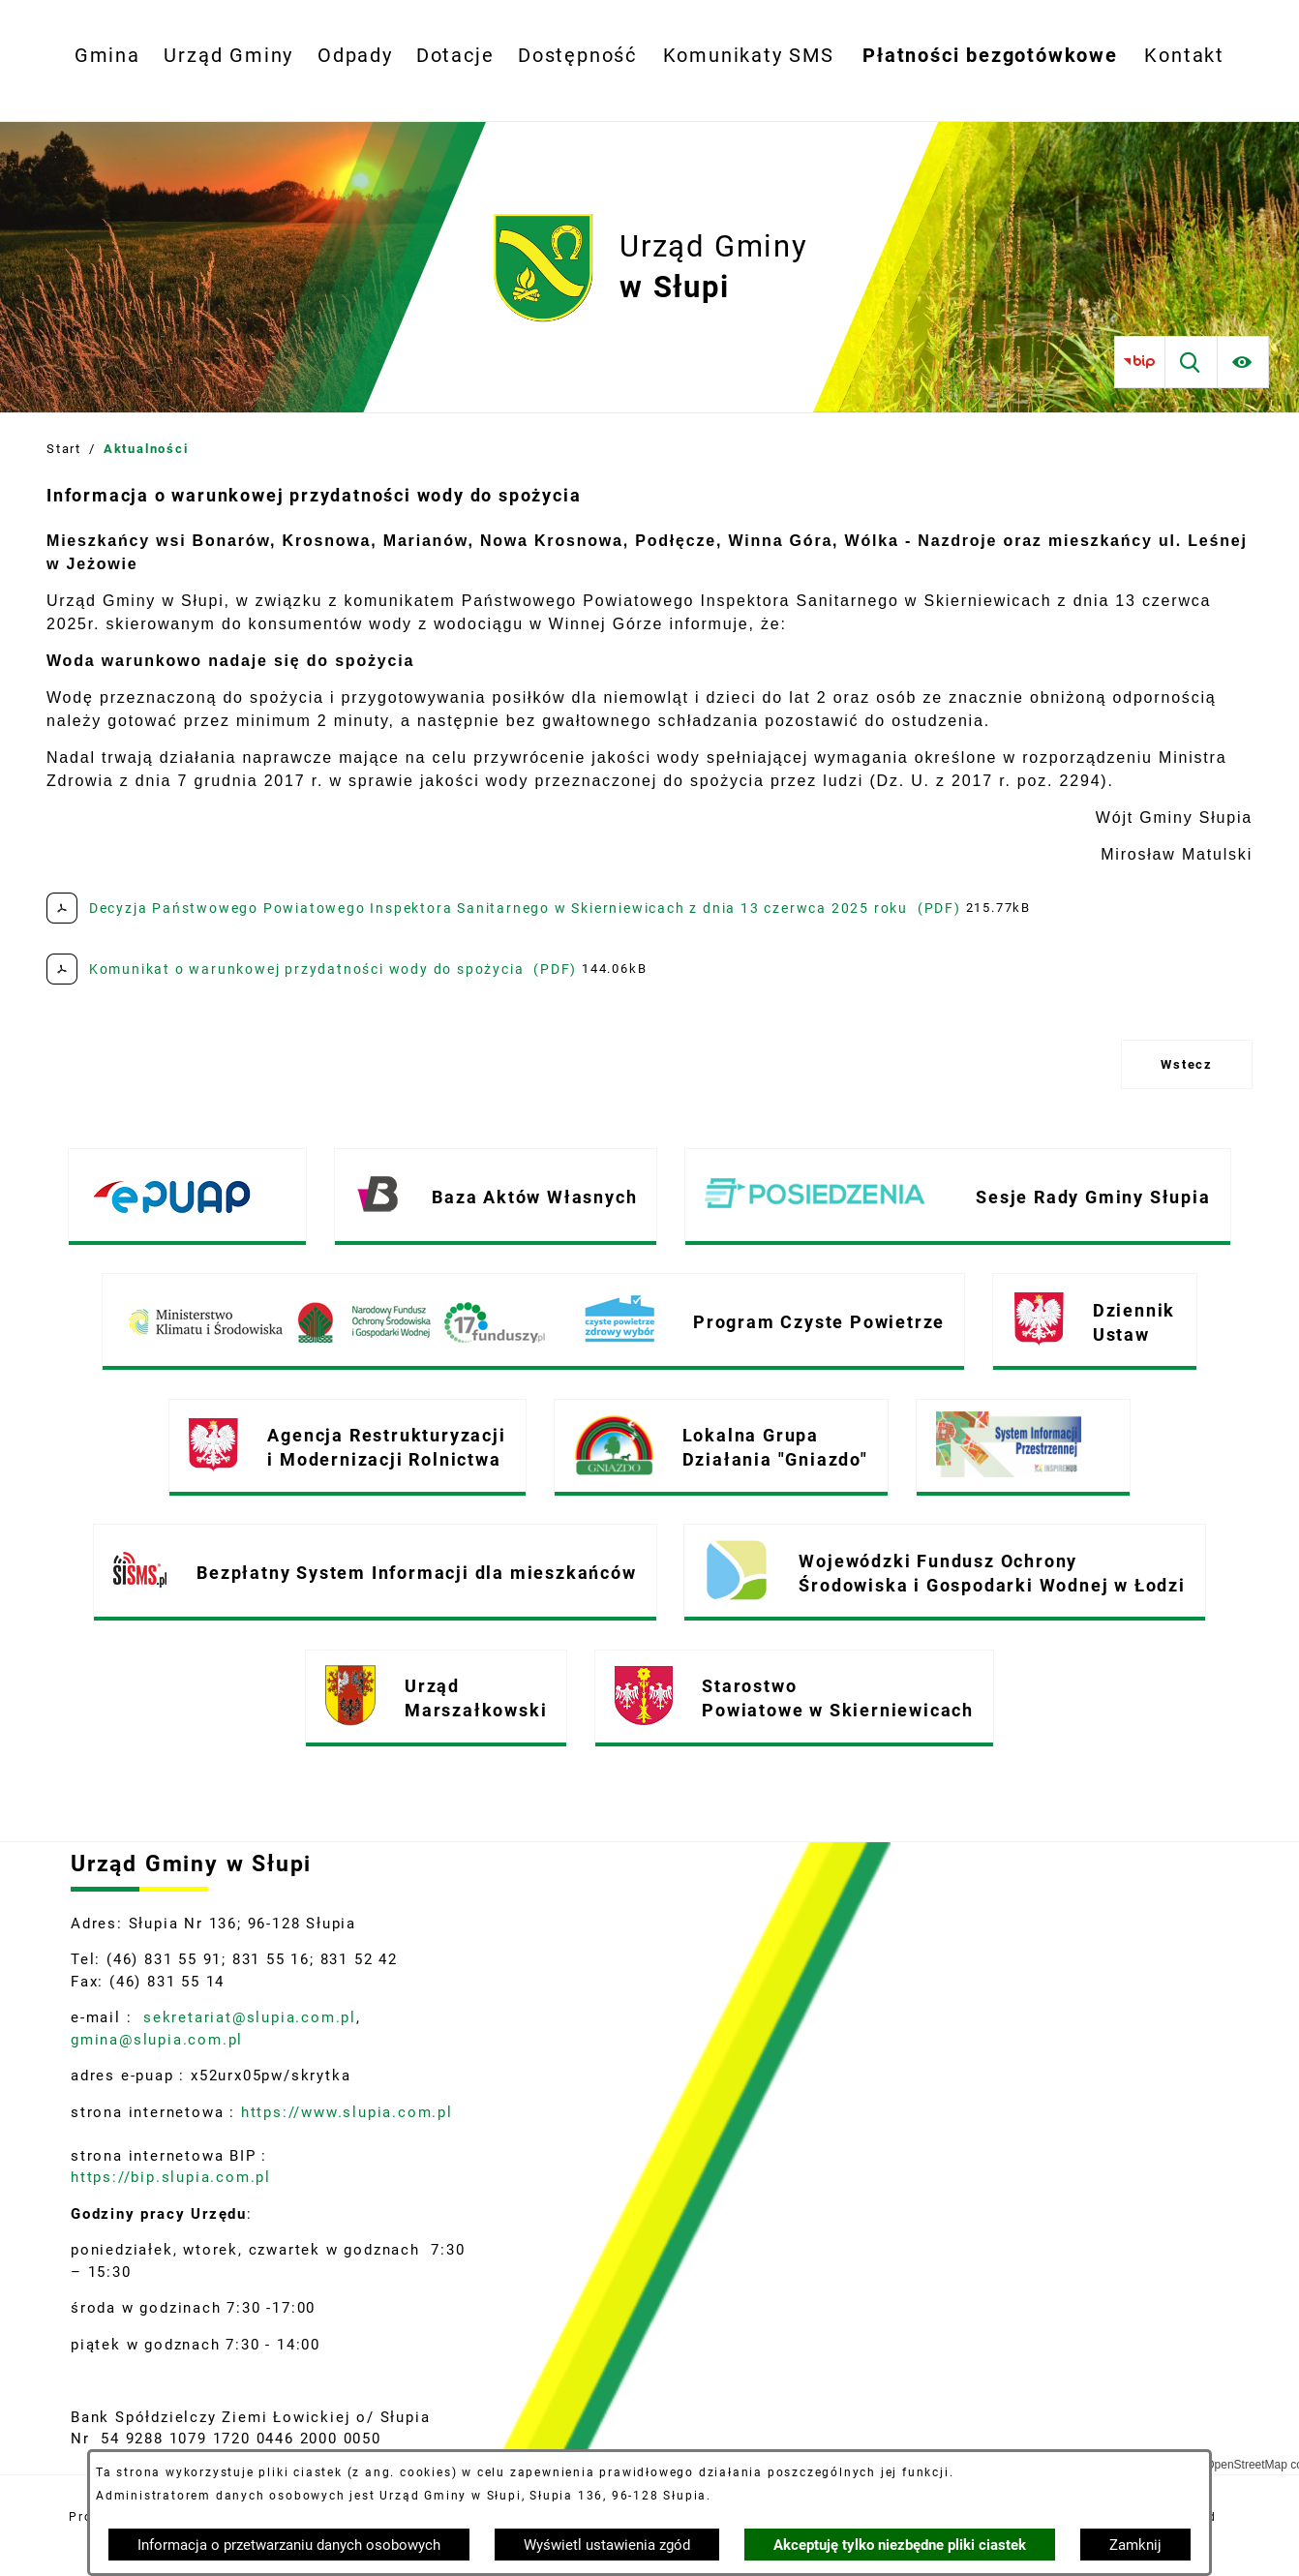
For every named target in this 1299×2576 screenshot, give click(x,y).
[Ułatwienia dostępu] (1243, 361)
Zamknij (1135, 2545)
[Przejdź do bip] (1139, 361)
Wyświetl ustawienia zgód (607, 2545)
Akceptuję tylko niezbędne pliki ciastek (899, 2545)
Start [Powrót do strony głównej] (63, 448)
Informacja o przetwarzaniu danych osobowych (288, 2545)
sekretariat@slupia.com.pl (246, 2017)
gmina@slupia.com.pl (157, 2039)
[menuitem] (107, 56)
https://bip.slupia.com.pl (174, 2177)
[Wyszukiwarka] (1191, 361)
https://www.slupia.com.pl (347, 2112)
